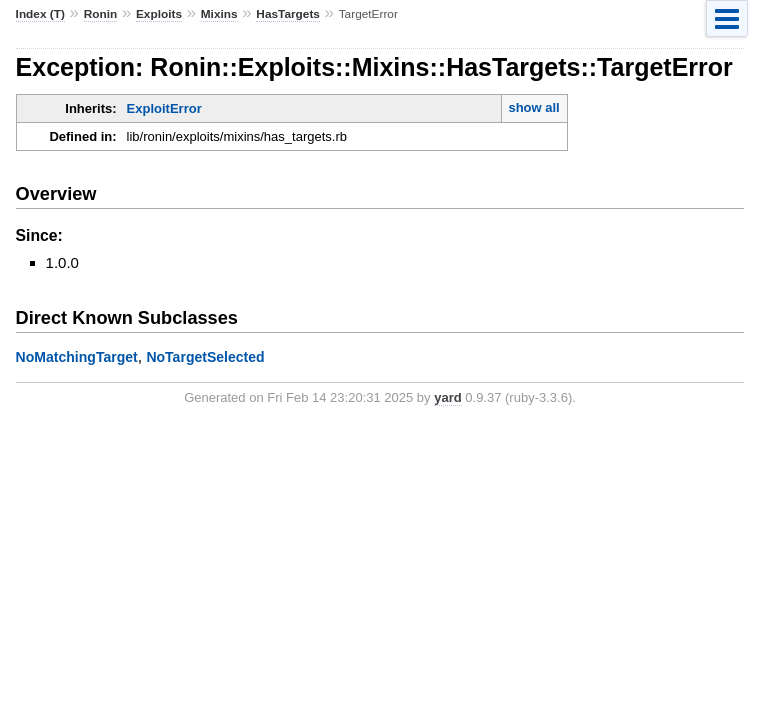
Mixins (219, 14)
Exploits (159, 14)
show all (533, 107)
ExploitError (164, 108)
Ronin (101, 14)
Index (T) (40, 14)
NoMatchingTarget (77, 357)
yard (447, 397)
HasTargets (288, 14)
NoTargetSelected (205, 357)
